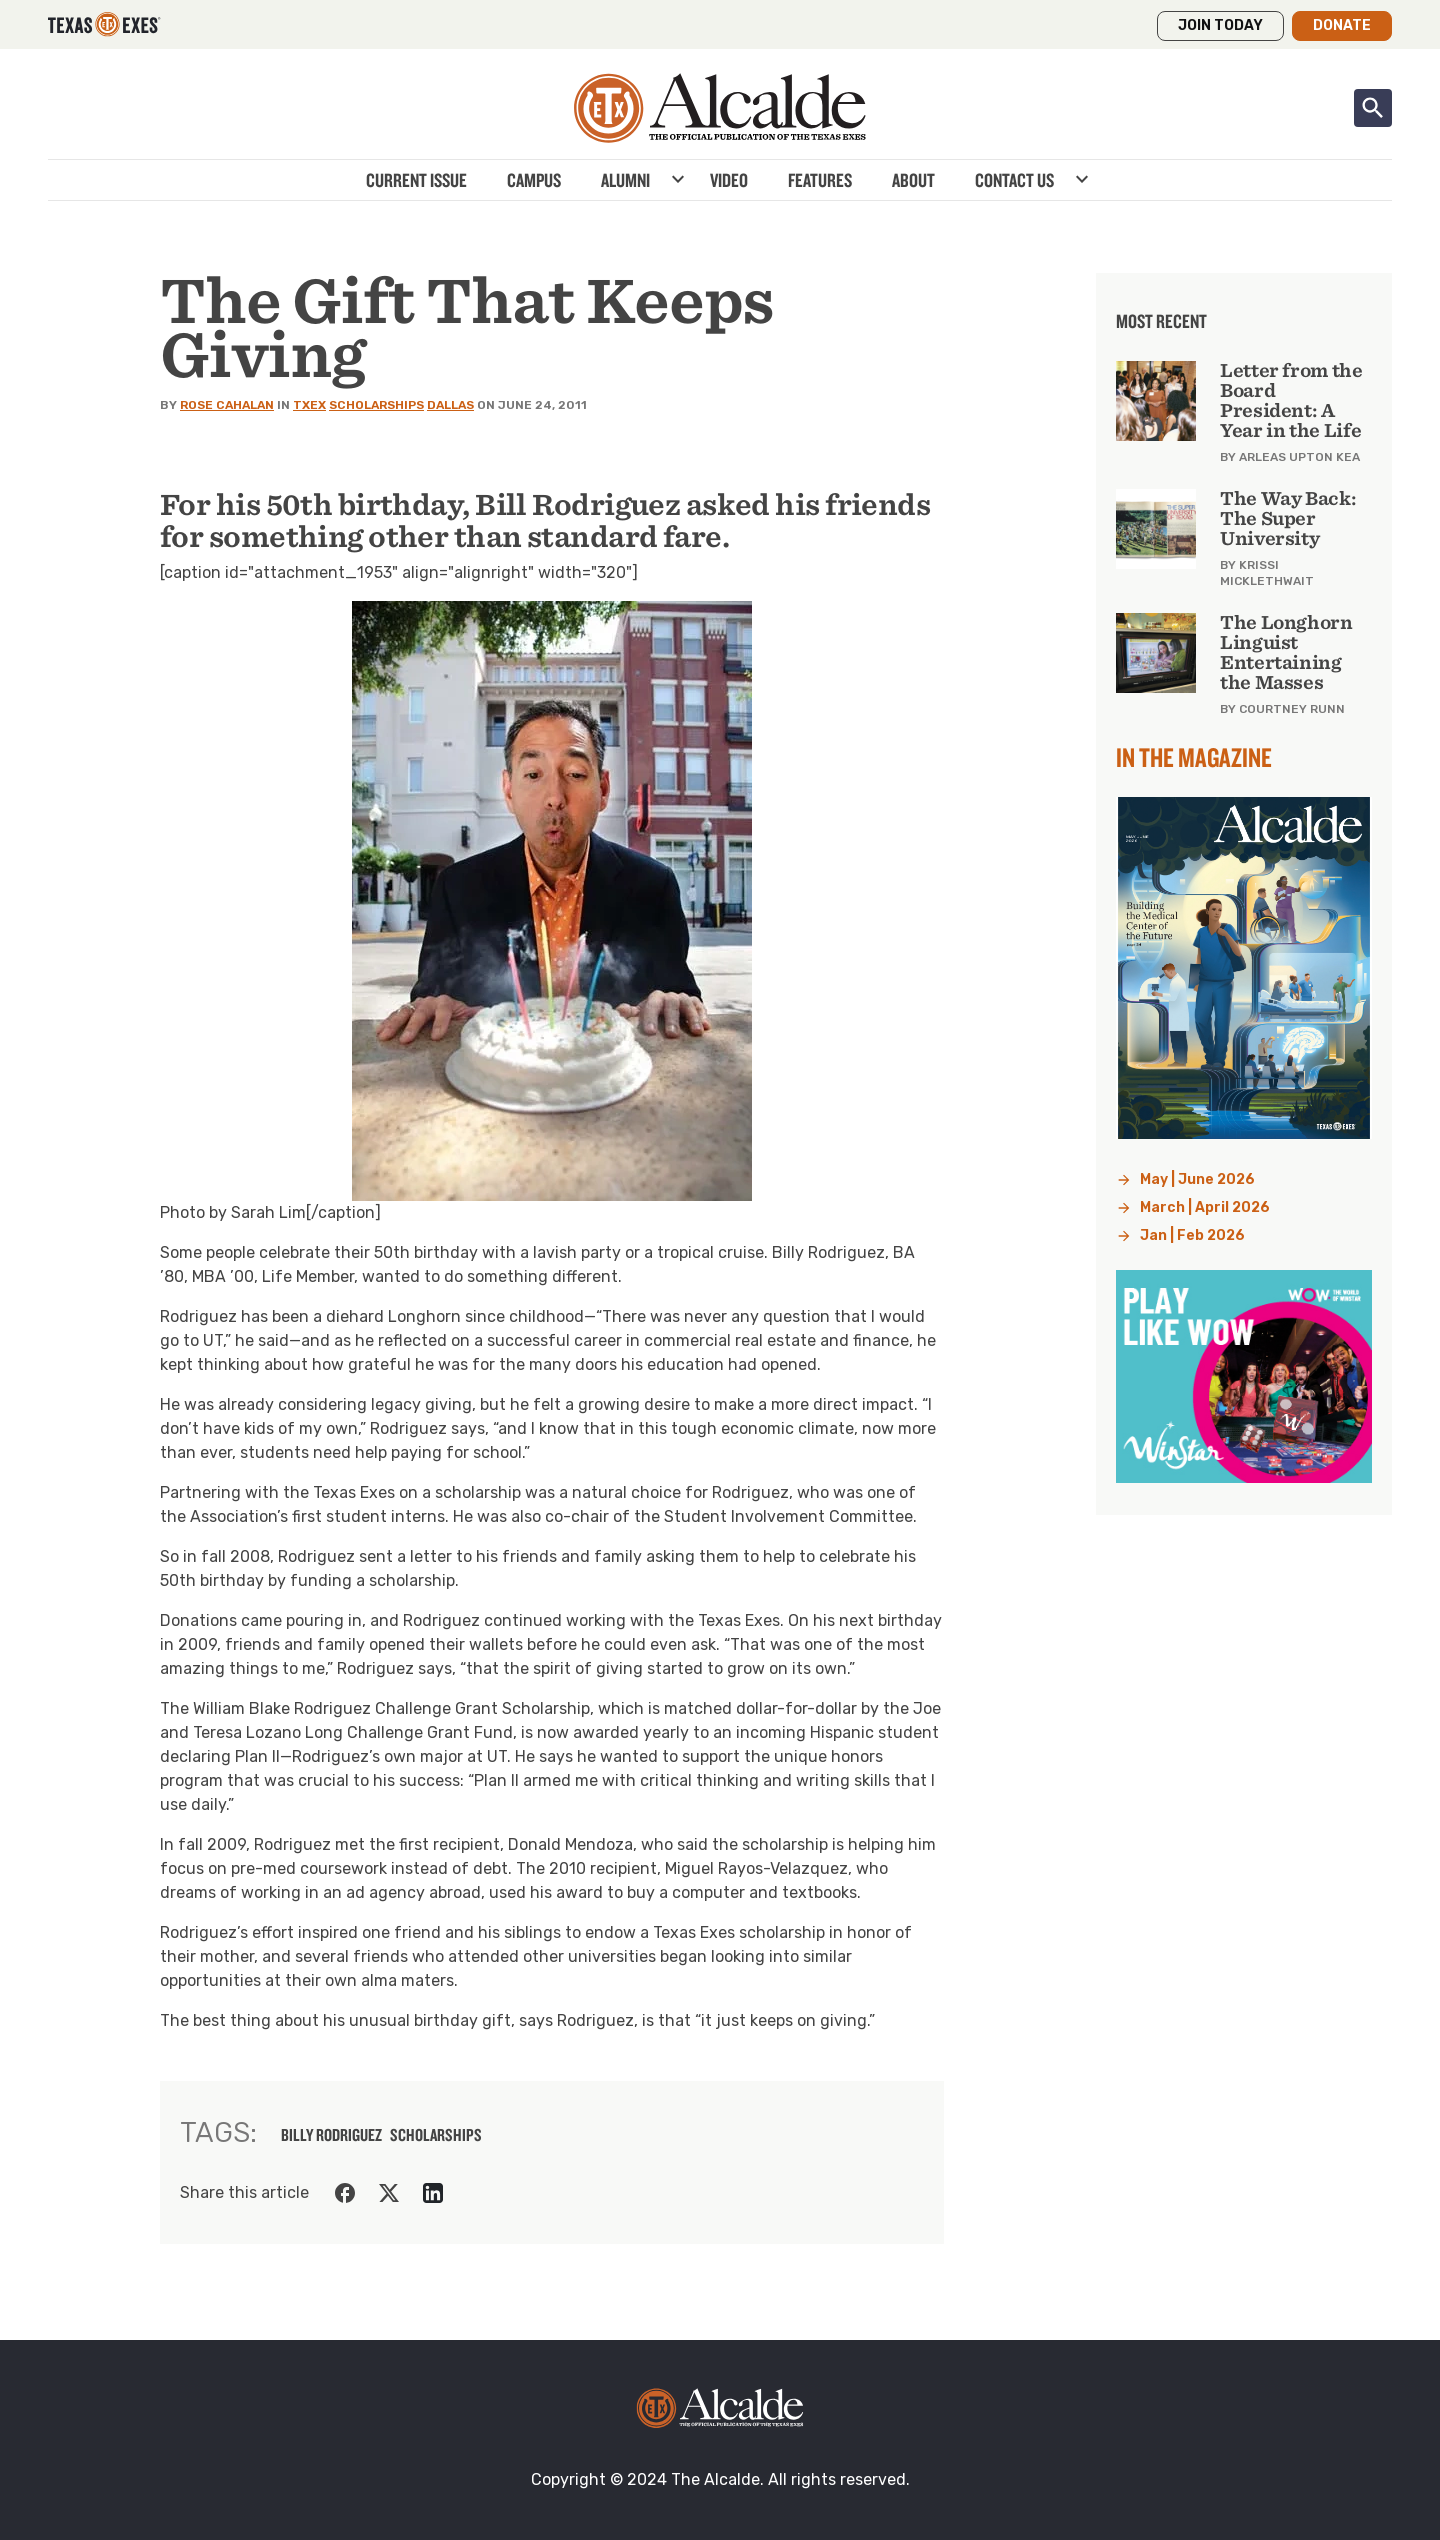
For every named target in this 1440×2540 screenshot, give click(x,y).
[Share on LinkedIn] (433, 2193)
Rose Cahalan (227, 405)
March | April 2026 (1205, 1207)
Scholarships (376, 405)
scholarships (436, 2135)
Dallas (450, 405)
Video (729, 180)
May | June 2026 (1197, 1179)
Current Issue (416, 180)
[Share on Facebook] (345, 2193)
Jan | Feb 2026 (1192, 1235)
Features (820, 180)
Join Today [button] (1220, 25)
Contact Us (1014, 180)
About (913, 180)
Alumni (625, 180)
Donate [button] (1342, 25)
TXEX (309, 405)
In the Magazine (1194, 757)
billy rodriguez (331, 2135)
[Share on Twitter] (389, 2193)
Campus (534, 180)
